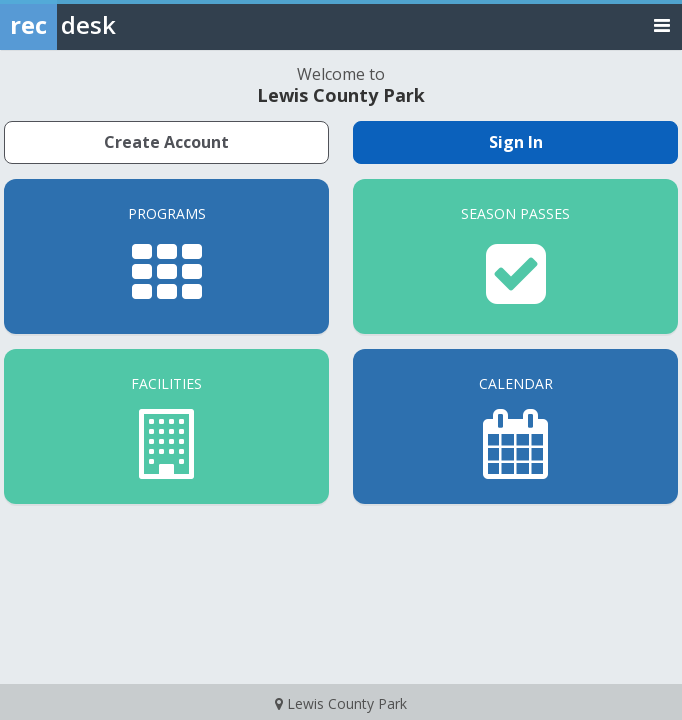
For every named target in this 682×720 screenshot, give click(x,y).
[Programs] (166, 256)
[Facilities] (166, 426)
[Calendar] (515, 426)
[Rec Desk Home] (110, 25)
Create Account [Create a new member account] (166, 142)
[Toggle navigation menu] (662, 24)
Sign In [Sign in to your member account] (516, 142)
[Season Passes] (515, 256)
